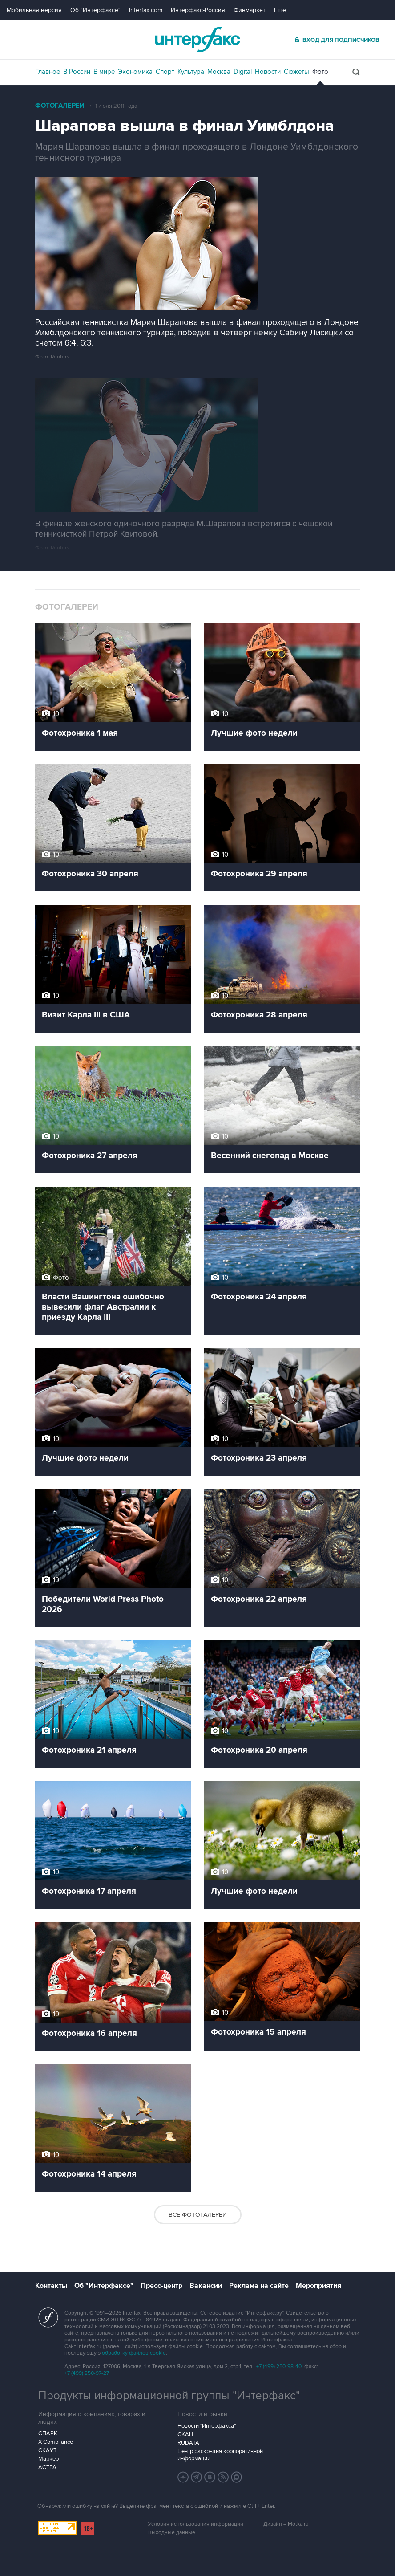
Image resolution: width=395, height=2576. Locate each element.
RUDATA (188, 2442)
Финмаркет (250, 10)
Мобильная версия (34, 10)
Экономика (135, 72)
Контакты (51, 2285)
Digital (243, 72)
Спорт (165, 72)
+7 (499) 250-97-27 (86, 2373)
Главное (47, 72)
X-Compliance (55, 2442)
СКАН (185, 2434)
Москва (218, 72)
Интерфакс (197, 39)
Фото (320, 72)
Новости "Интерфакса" (206, 2425)
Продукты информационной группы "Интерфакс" (169, 2396)
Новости (268, 72)
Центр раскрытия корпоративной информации (220, 2455)
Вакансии (205, 2285)
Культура (190, 72)
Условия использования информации (195, 2524)
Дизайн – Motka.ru (286, 2524)
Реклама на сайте (259, 2285)
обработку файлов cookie (134, 2353)
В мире (104, 72)
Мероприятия (318, 2285)
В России (76, 72)
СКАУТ (47, 2450)
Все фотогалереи (198, 2214)
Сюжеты (296, 72)
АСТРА (47, 2467)
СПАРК (47, 2433)
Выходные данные (171, 2532)
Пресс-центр (161, 2285)
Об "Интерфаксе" (95, 10)
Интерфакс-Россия (198, 10)
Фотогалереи (60, 106)
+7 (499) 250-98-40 (279, 2366)
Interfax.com (145, 10)
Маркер (48, 2458)
